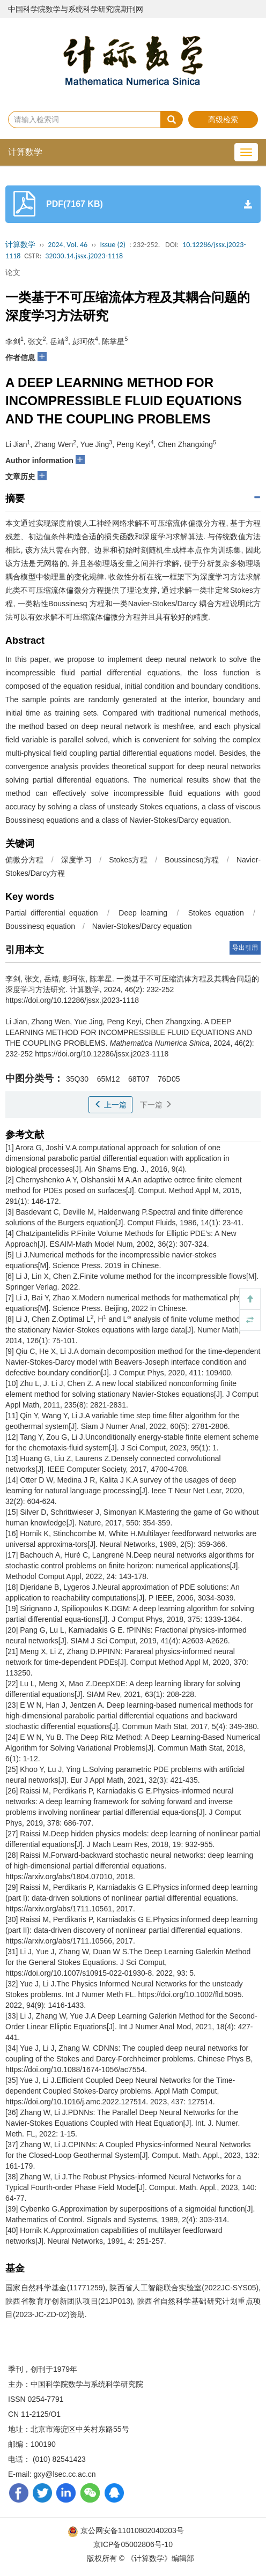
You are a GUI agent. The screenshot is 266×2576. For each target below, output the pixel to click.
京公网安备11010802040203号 (127, 2530)
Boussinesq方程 (192, 859)
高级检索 (223, 119)
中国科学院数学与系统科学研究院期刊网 (75, 9)
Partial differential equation (51, 913)
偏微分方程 (24, 859)
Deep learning (143, 913)
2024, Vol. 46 (67, 244)
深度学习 (76, 859)
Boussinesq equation (40, 926)
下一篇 (156, 1104)
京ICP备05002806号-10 (133, 2544)
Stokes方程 (128, 859)
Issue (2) (112, 244)
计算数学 (25, 152)
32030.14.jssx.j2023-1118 (84, 255)
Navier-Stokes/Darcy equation (142, 926)
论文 (12, 272)
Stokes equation (216, 913)
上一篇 (110, 1104)
